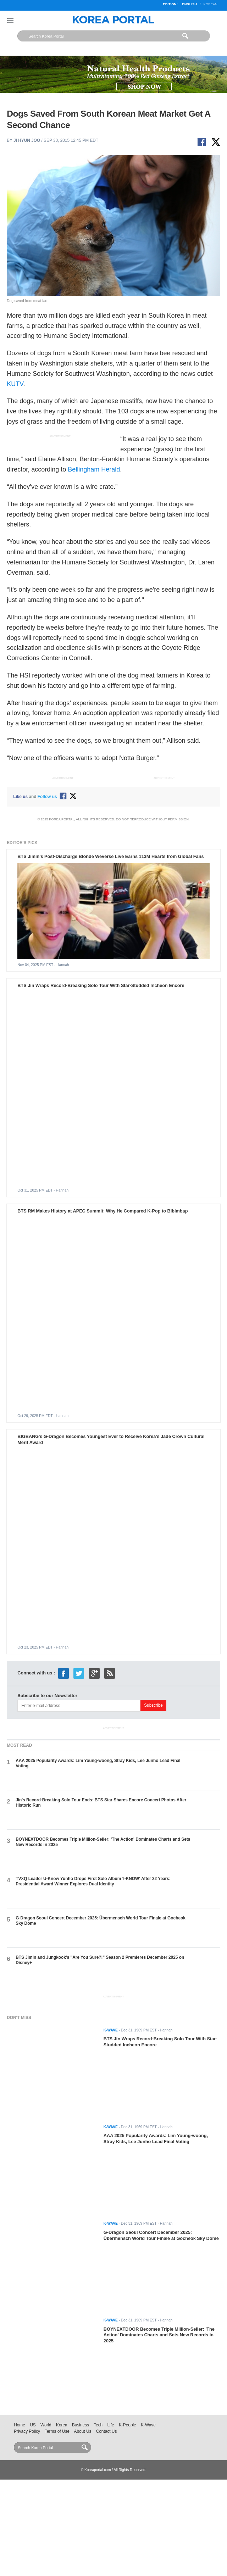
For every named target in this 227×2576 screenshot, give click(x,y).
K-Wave (148, 2424)
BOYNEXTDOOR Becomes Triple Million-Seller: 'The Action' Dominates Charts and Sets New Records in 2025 (159, 2335)
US (32, 2424)
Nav (10, 20)
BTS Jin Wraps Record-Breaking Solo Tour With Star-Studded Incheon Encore (100, 985)
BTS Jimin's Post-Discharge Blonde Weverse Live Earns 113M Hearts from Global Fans (110, 856)
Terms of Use (57, 2431)
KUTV (15, 383)
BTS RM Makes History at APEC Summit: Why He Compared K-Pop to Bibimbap (102, 1211)
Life (110, 2424)
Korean (210, 4)
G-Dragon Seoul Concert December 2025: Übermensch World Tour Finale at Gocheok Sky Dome (161, 2235)
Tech (98, 2424)
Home (19, 2424)
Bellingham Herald (94, 469)
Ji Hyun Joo (26, 140)
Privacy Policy (27, 2431)
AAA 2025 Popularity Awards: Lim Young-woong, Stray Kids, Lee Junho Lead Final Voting (156, 2138)
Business (80, 2424)
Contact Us (106, 2431)
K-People (127, 2424)
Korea (61, 2424)
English (189, 4)
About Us (83, 2431)
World (45, 2424)
